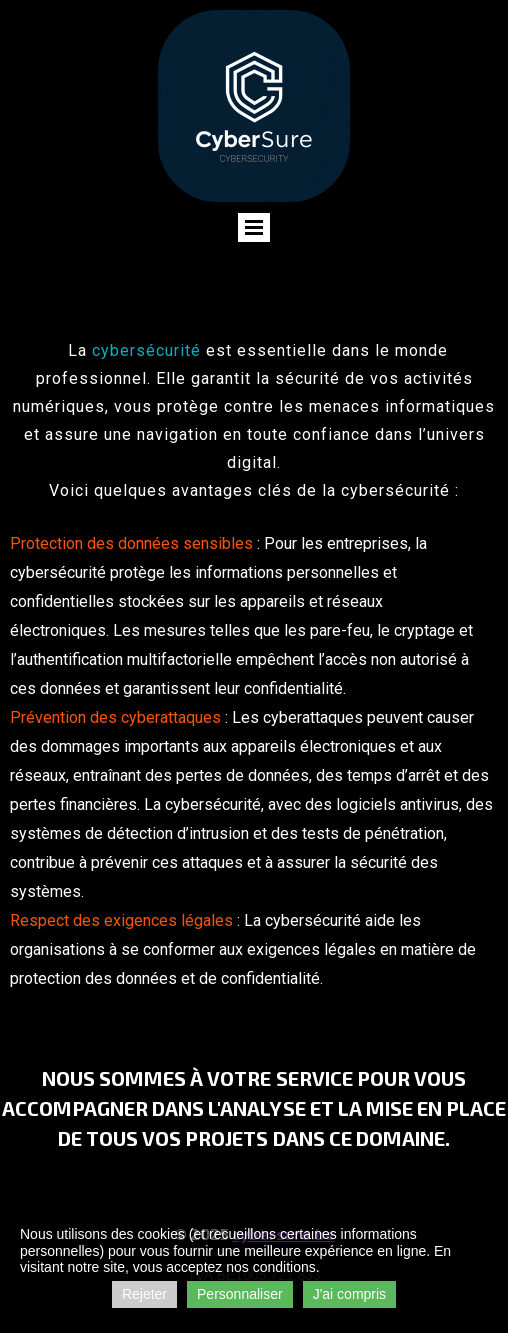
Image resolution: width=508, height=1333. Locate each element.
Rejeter (144, 1294)
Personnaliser (240, 1294)
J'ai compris (349, 1294)
